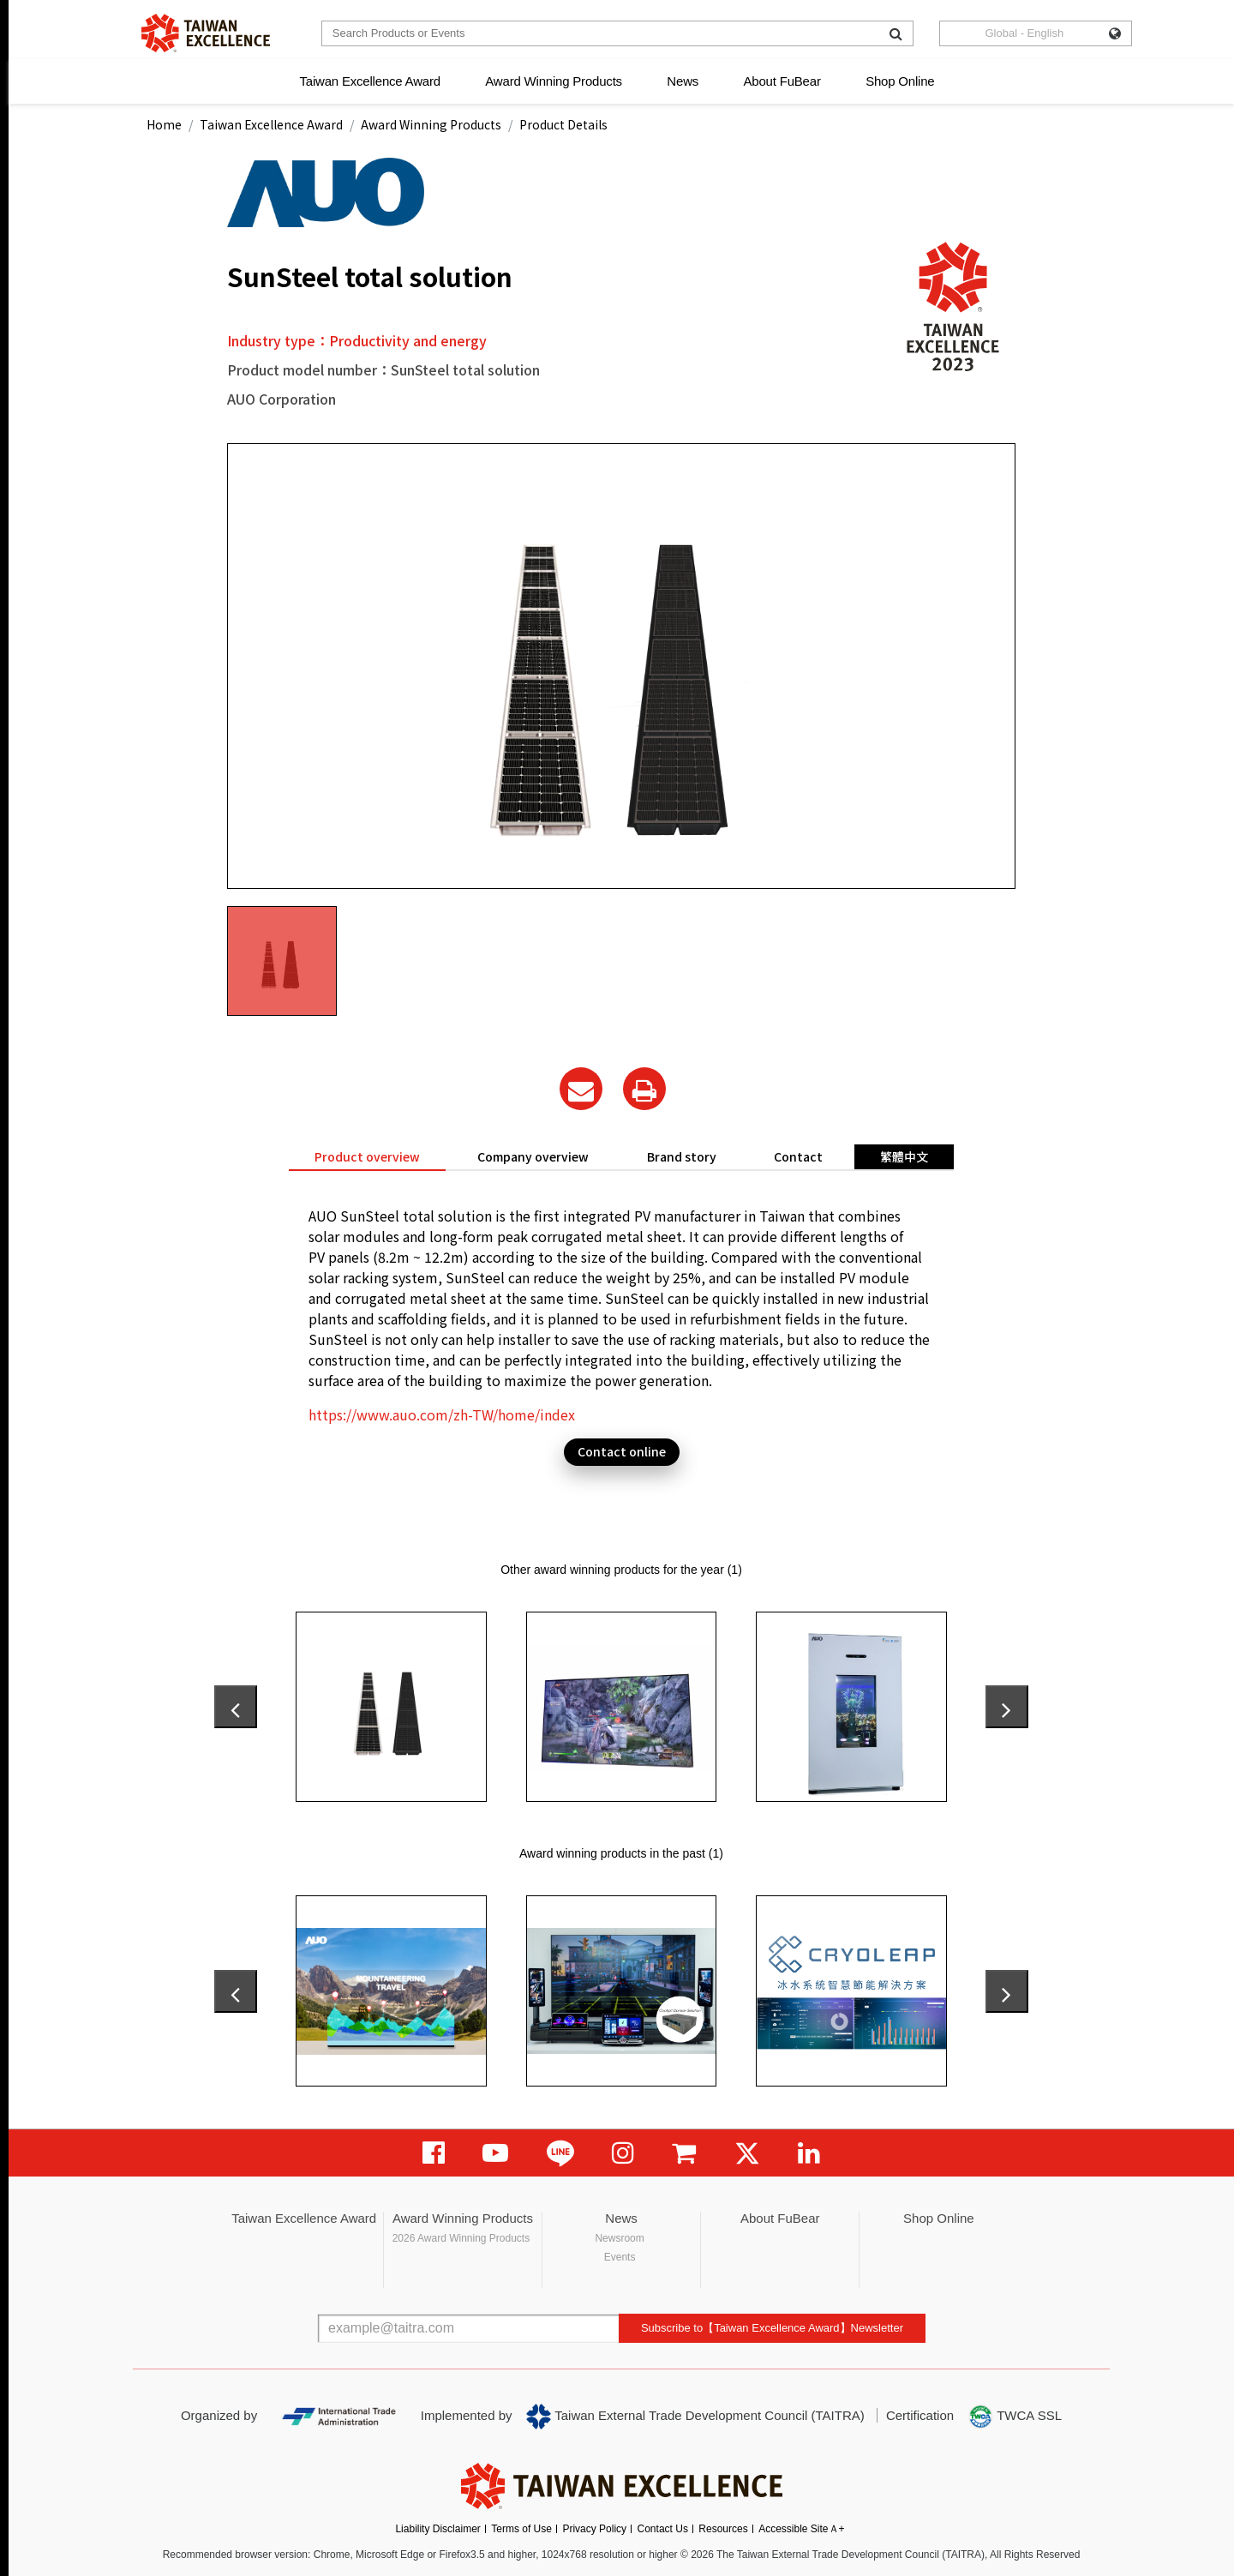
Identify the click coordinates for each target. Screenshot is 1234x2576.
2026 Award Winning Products (461, 2238)
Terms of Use (521, 2529)
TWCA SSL (1014, 2416)
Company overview (533, 1156)
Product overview (367, 1156)
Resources (722, 2529)
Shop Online (900, 81)
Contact (798, 1156)
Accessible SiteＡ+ (801, 2529)
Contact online (622, 1451)
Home (164, 124)
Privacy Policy (594, 2529)
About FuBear (782, 81)
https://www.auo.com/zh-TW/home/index (441, 1414)
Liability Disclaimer (437, 2529)
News (682, 81)
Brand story (681, 1156)
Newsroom (619, 2238)
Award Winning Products (553, 81)
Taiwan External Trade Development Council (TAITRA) (695, 2416)
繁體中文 (904, 1156)
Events (620, 2257)
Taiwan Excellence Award (369, 81)
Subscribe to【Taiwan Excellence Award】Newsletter (772, 2327)
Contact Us (663, 2529)
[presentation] (235, 1706)
